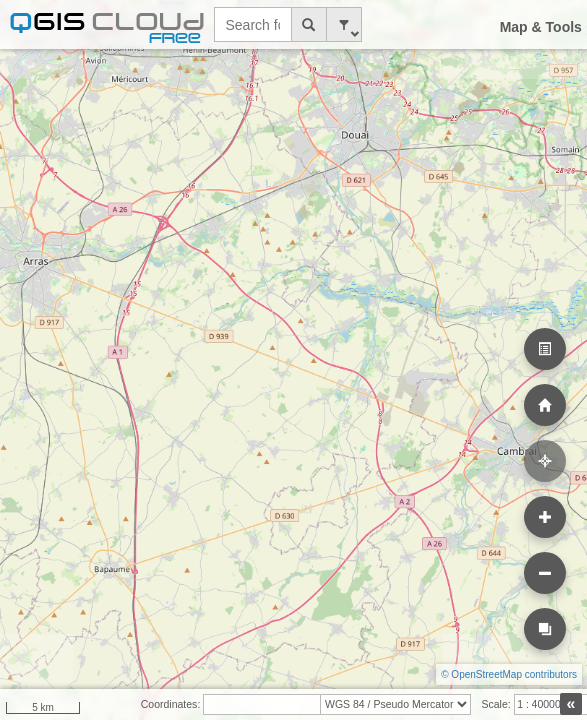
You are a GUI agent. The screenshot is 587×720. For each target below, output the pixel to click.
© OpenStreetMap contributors (509, 674)
